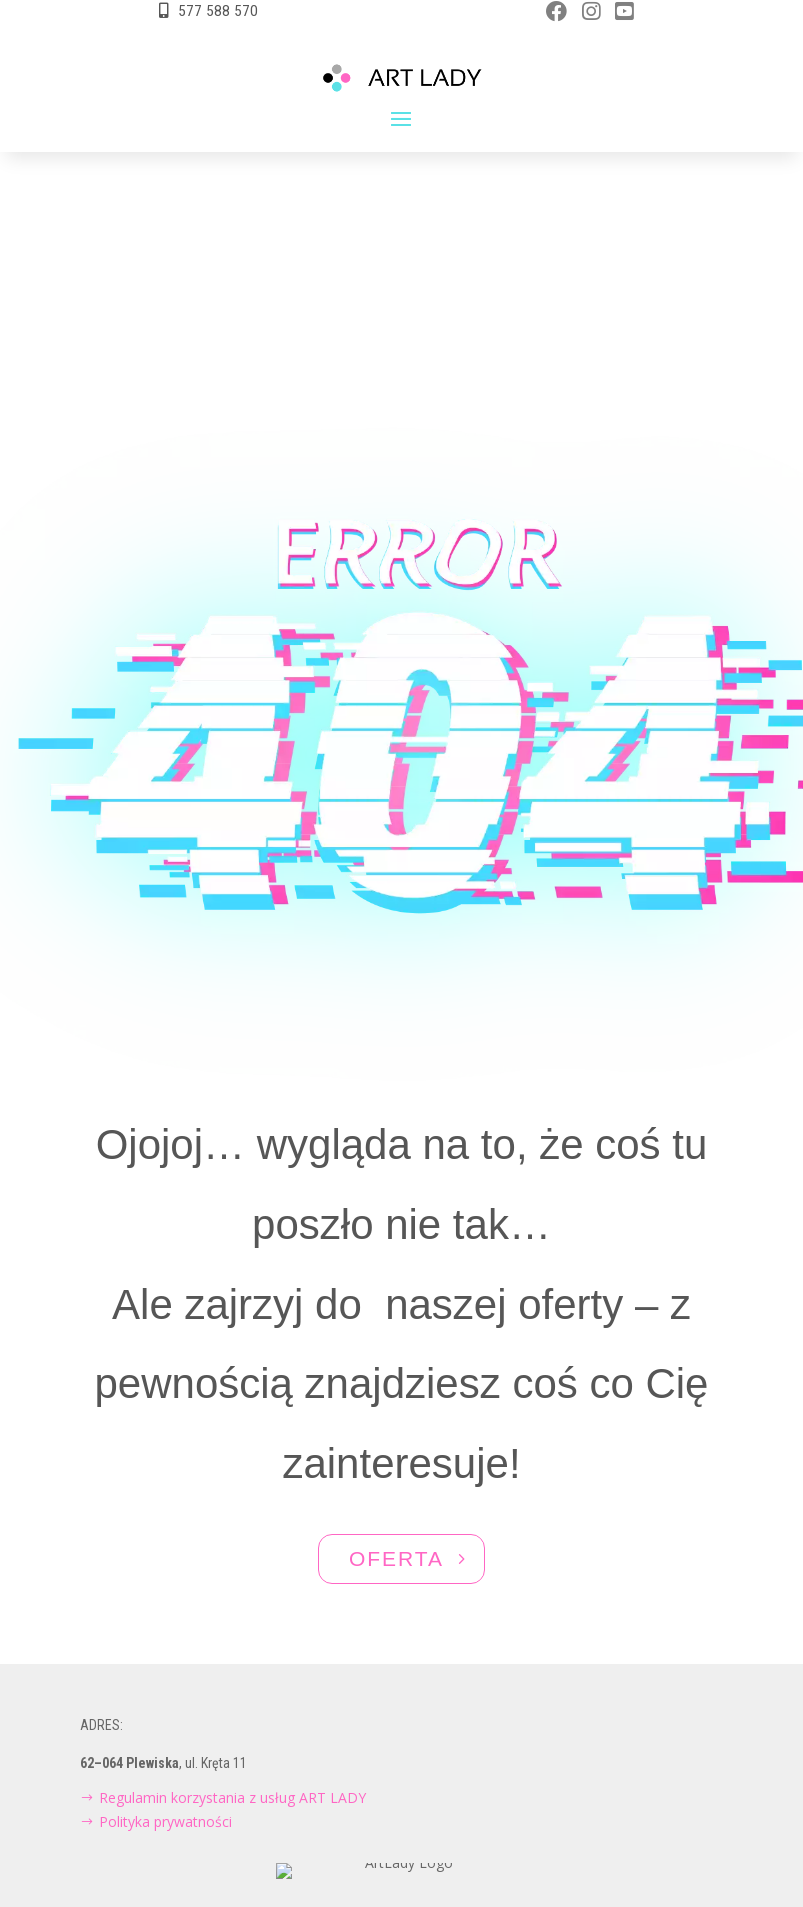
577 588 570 (218, 11)
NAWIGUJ (396, 1870)
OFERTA (396, 1406)
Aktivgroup (432, 1811)
